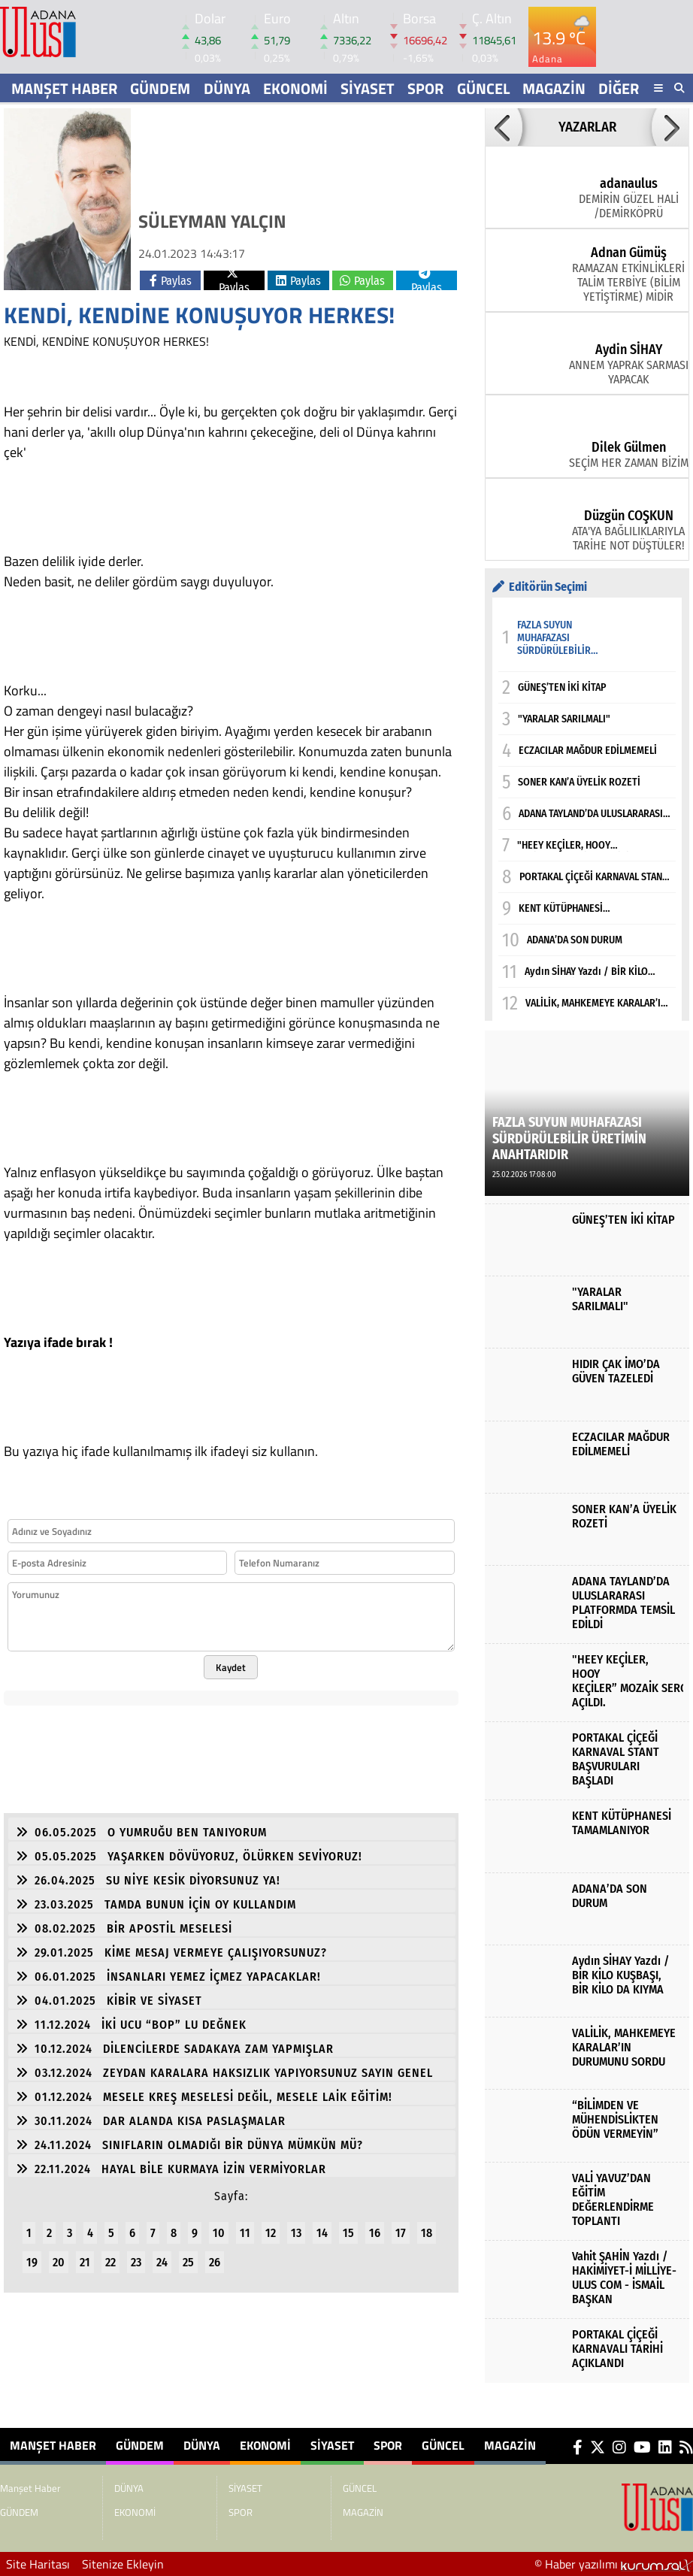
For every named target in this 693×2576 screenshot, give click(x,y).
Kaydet (231, 1667)
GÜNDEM (160, 88)
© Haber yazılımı (613, 2564)
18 (426, 2233)
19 (32, 2262)
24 (162, 2262)
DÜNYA (227, 88)
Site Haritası (38, 2564)
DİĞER (618, 88)
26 (214, 2262)
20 (59, 2262)
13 (296, 2233)
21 (85, 2262)
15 (348, 2233)
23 (136, 2262)
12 (270, 2233)
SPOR (425, 88)
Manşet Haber (64, 88)
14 (322, 2233)
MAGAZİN (554, 88)
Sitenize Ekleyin (123, 2564)
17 (400, 2233)
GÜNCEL (483, 88)
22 (110, 2262)
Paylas (171, 281)
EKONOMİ (295, 88)
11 (245, 2233)
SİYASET (367, 88)
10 (219, 2233)
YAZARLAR (587, 127)
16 (374, 2233)
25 (188, 2262)
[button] (503, 127)
